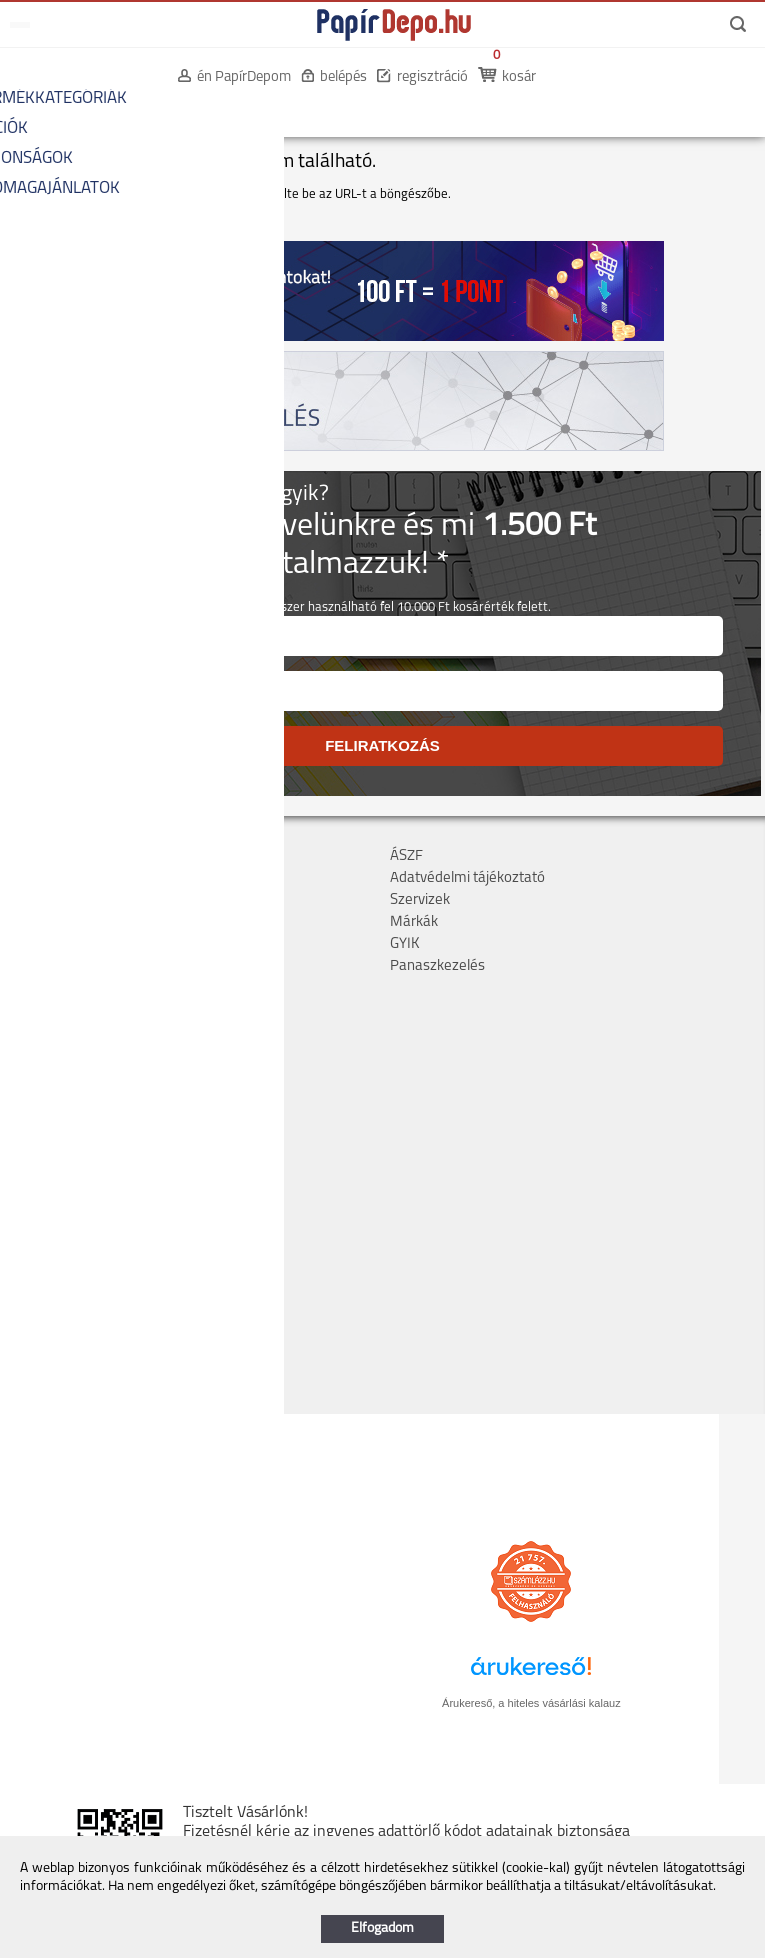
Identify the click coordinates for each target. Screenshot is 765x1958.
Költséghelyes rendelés (83, 900)
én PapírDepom (244, 77)
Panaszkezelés (437, 966)
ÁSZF (406, 856)
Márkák (414, 922)
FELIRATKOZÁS (382, 745)
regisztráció (432, 77)
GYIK (405, 944)
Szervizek (420, 900)
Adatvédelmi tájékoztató (467, 878)
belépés (343, 77)
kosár (519, 77)
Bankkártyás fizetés (72, 922)
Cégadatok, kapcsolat (77, 856)
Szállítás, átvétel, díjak (78, 878)
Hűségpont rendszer (74, 944)
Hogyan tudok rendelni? (84, 966)
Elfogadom (382, 1928)
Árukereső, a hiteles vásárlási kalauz (531, 1703)
